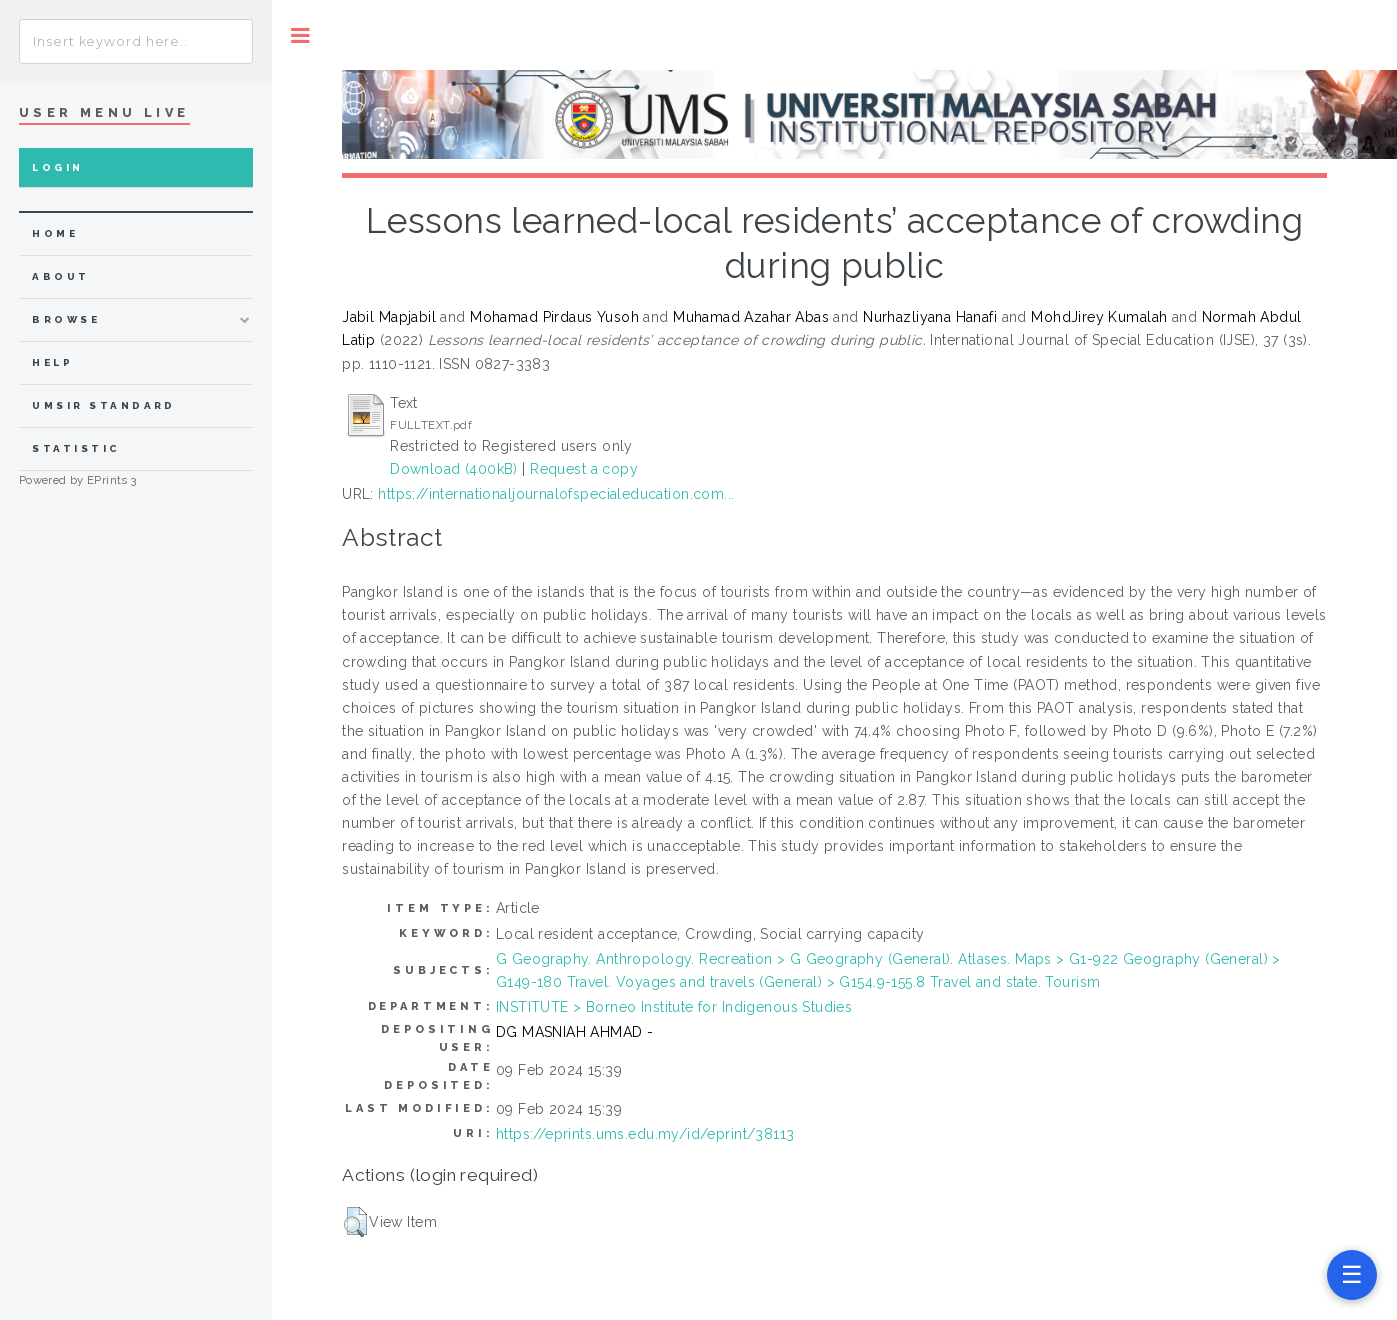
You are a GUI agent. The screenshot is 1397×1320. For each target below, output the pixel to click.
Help (52, 362)
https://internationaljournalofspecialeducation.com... (556, 494)
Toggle (300, 35)
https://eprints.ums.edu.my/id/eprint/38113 (645, 1134)
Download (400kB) (454, 469)
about (60, 276)
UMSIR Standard (104, 405)
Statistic (76, 448)
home (55, 233)
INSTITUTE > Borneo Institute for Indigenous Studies (674, 1007)
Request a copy (584, 469)
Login (57, 167)
